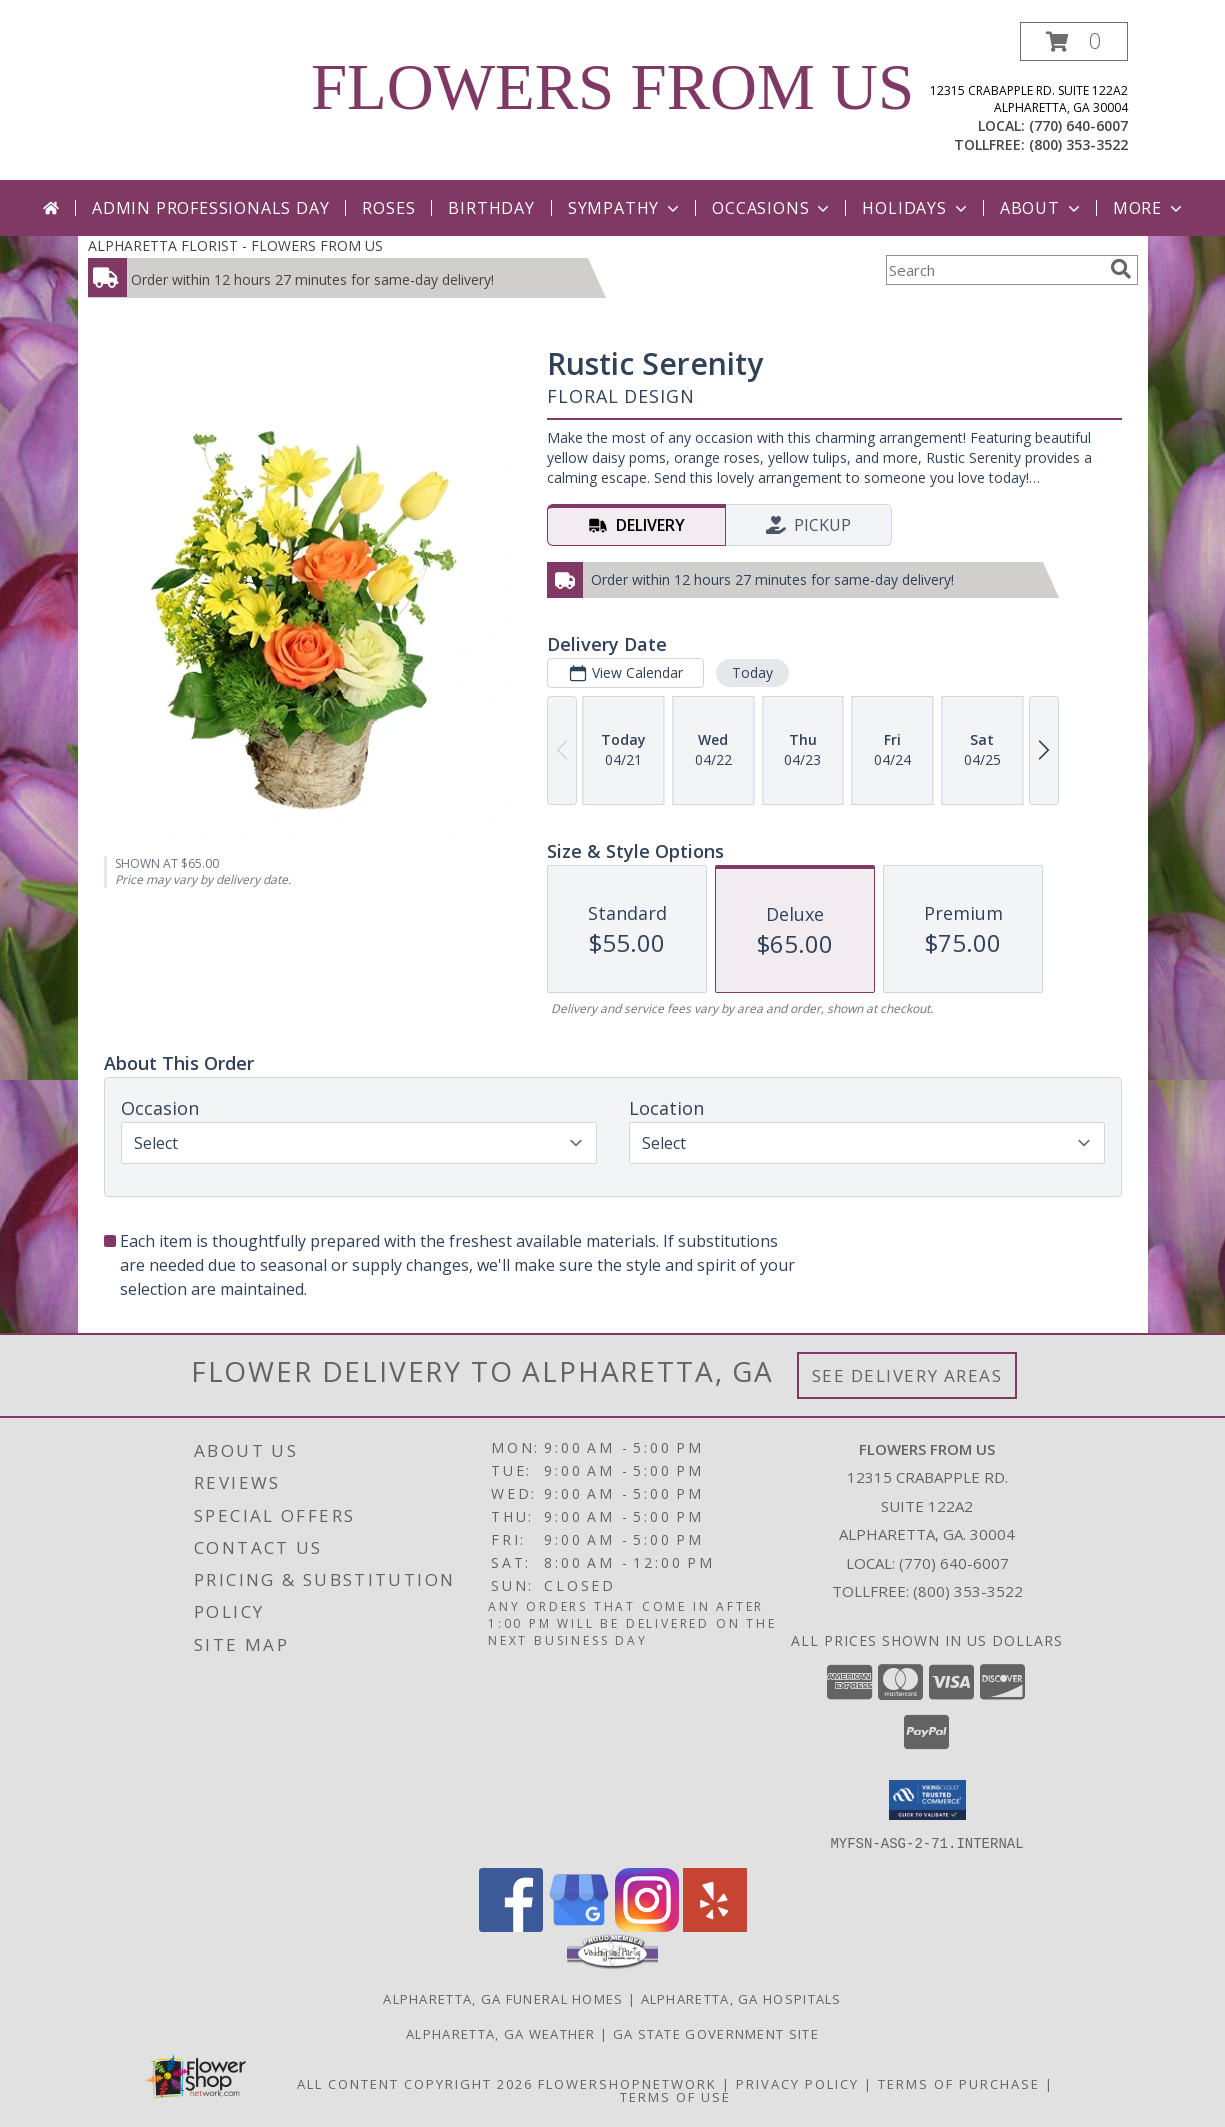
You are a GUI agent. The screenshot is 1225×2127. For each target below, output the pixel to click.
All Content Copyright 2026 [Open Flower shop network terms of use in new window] (415, 2083)
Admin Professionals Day (210, 208)
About (1042, 208)
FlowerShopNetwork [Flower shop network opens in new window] (627, 2083)
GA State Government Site (716, 2033)
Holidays (916, 208)
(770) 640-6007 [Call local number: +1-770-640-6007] (1078, 125)
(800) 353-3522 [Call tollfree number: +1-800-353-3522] (1078, 144)
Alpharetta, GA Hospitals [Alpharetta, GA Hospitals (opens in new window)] (741, 1998)
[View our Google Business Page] (579, 1925)
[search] (1121, 269)
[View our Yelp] (715, 1925)
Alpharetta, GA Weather (501, 2033)
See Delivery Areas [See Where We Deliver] (907, 1375)
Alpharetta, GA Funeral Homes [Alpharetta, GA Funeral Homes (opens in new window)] (503, 1998)
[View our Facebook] (511, 1925)
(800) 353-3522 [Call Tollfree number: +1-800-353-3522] (968, 1591)
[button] (1074, 41)
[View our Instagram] (647, 1925)
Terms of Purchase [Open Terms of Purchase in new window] (959, 2083)
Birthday (491, 208)
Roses (388, 208)
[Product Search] (994, 270)
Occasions (772, 208)
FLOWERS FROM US (612, 87)
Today (751, 672)
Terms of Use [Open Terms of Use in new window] (675, 2096)
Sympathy (625, 208)
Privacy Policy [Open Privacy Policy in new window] (797, 2083)
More (1149, 208)
